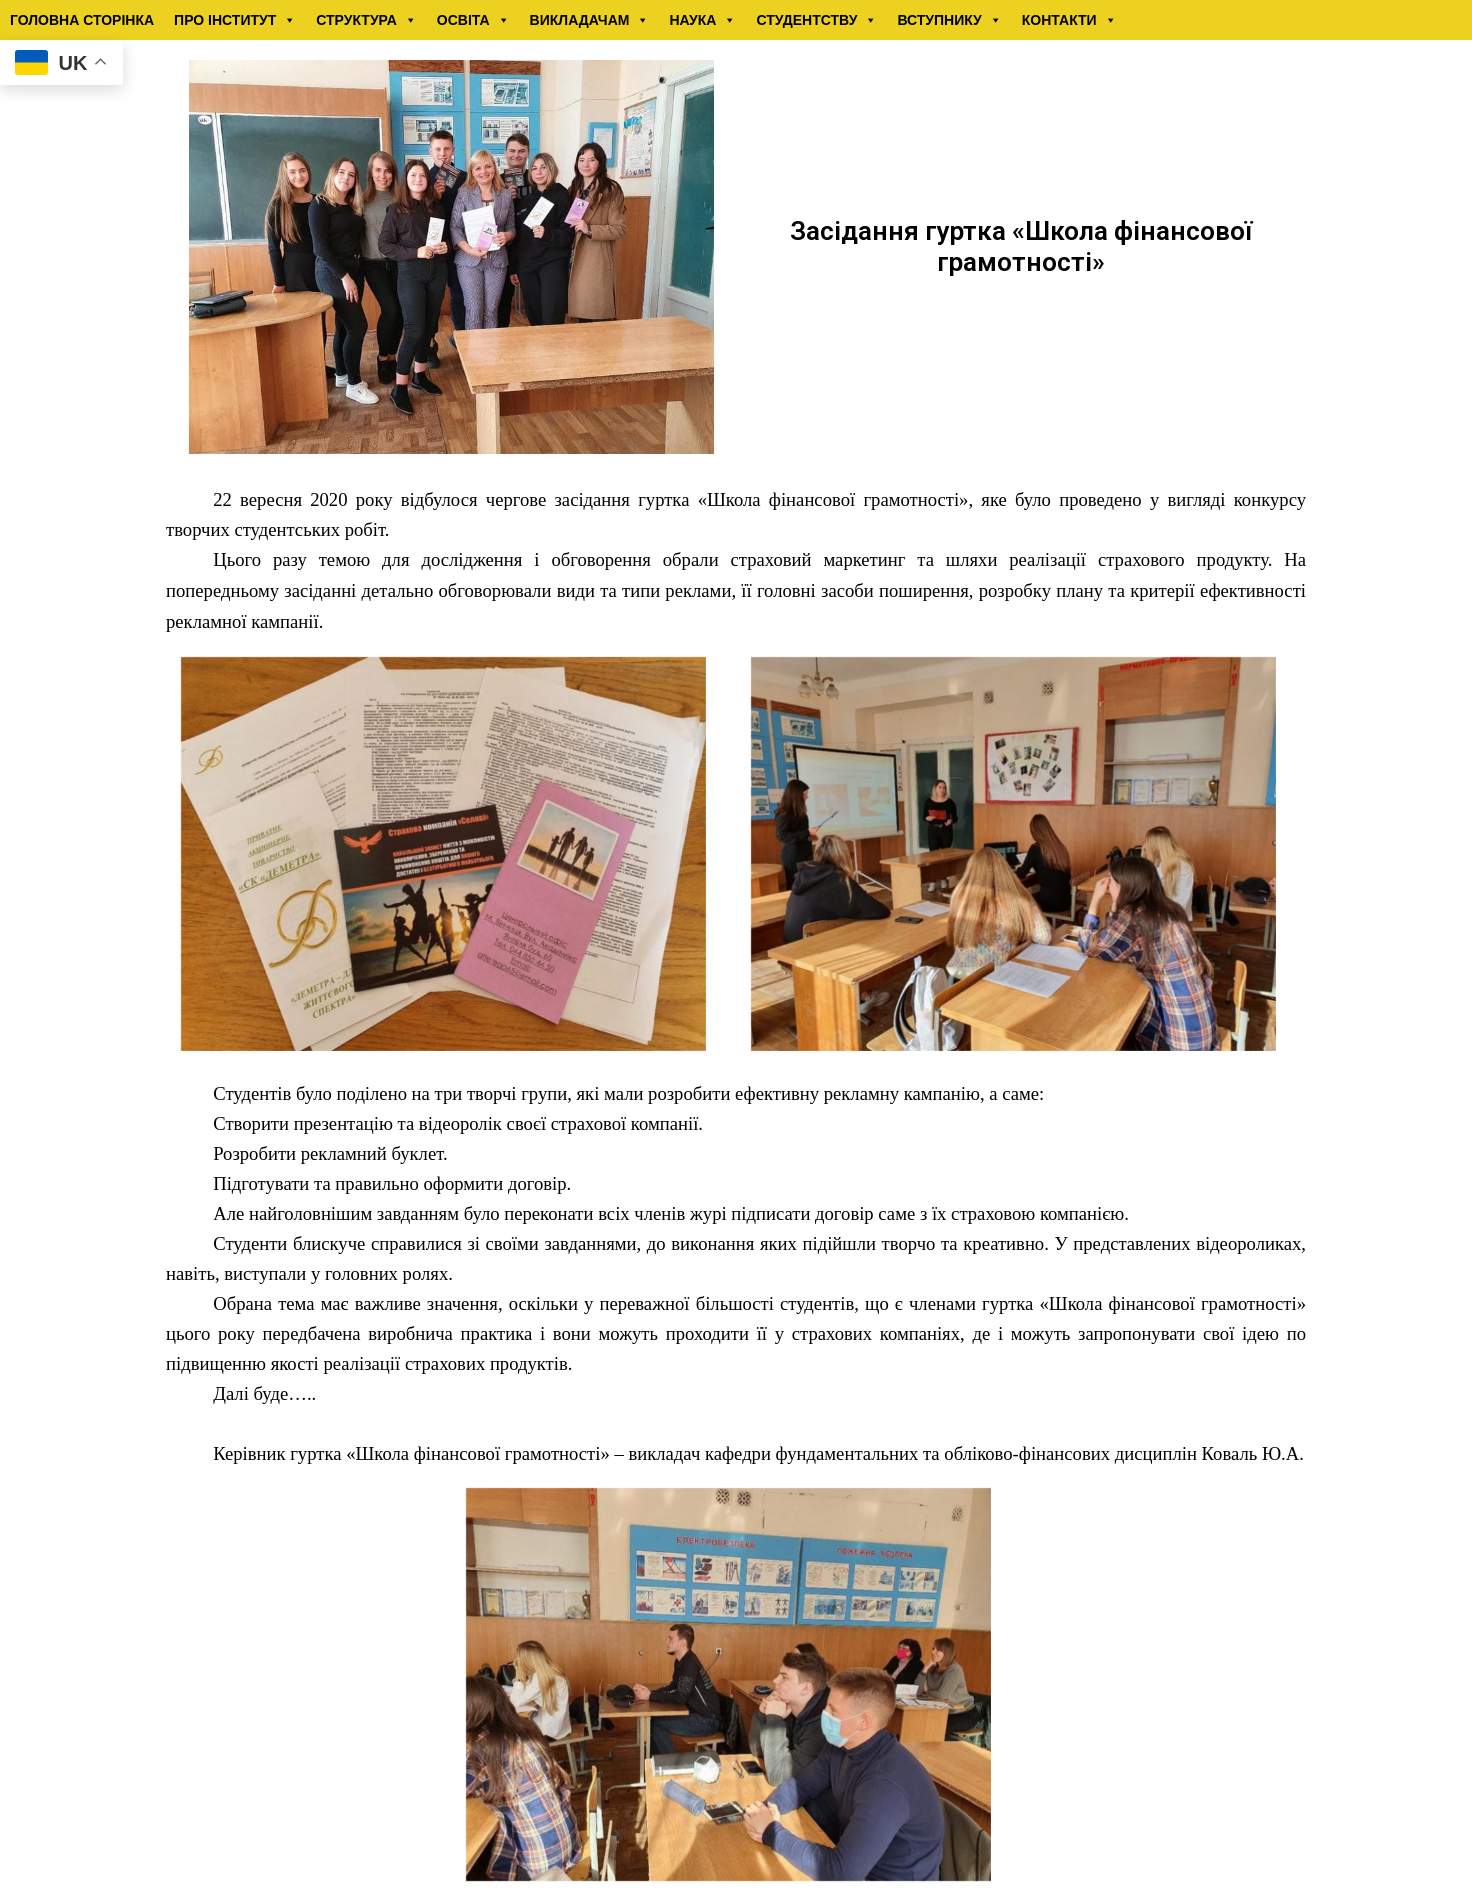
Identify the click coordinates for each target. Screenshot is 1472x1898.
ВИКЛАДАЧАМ (590, 20)
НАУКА (702, 20)
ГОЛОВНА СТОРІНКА (82, 20)
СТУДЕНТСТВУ (816, 20)
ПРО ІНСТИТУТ (235, 20)
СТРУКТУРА (366, 20)
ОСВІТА (473, 20)
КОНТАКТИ (1069, 20)
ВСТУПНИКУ (949, 20)
